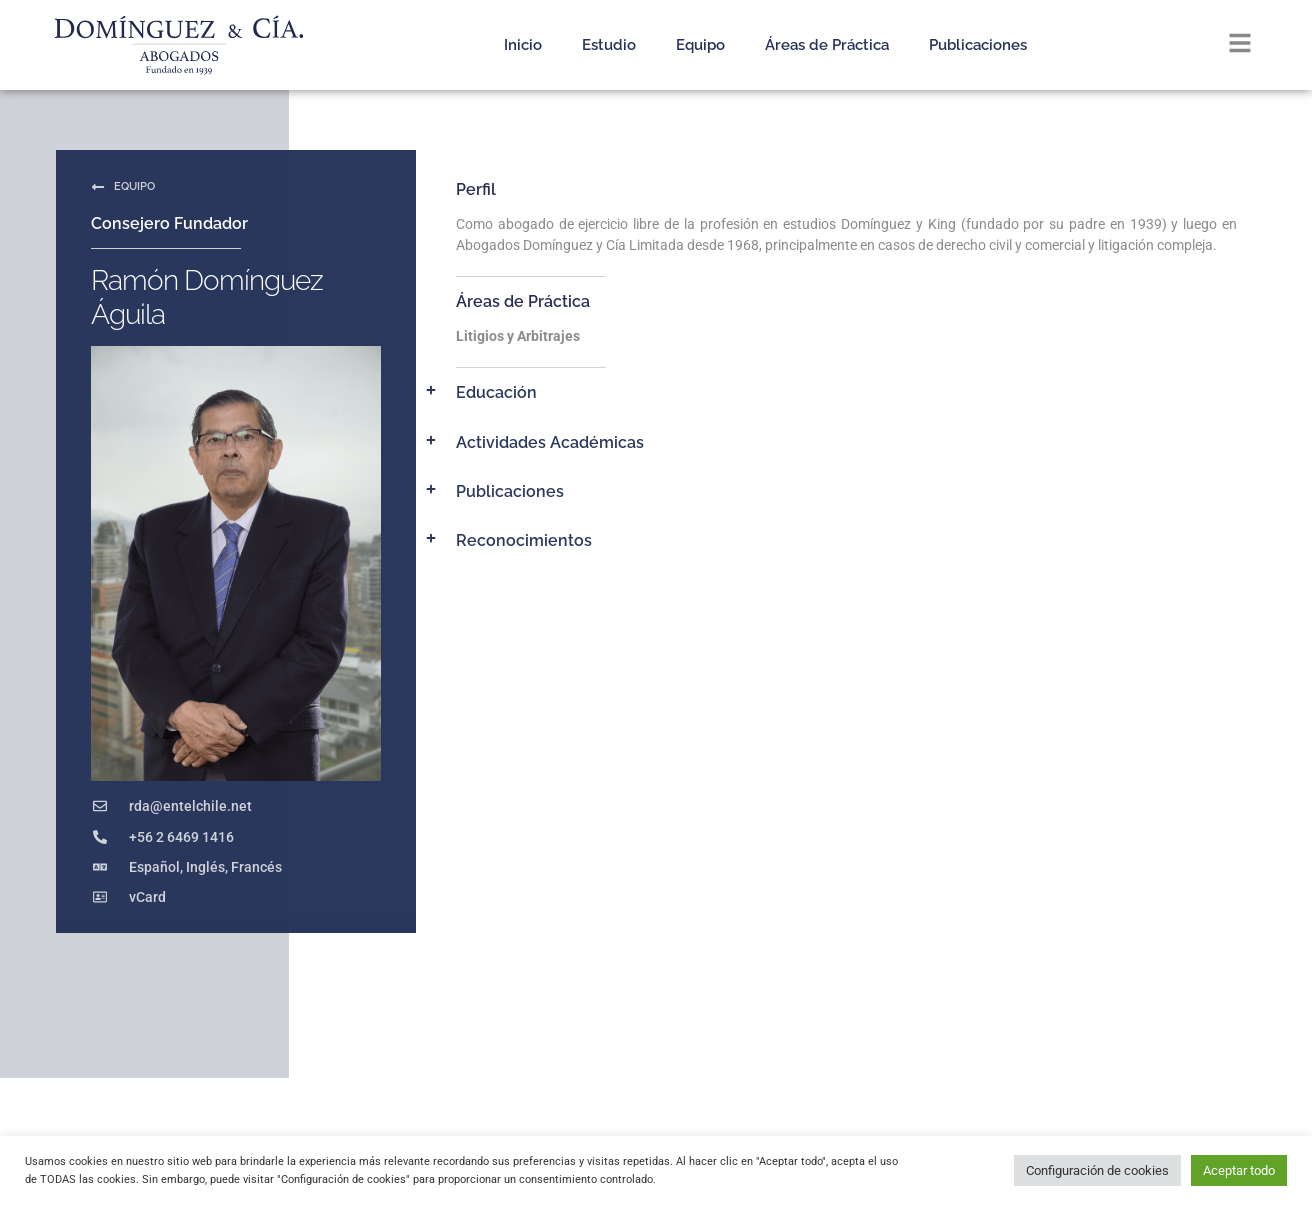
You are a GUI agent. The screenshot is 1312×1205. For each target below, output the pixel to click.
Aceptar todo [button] (1239, 1170)
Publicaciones (978, 45)
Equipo (700, 45)
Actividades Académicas (550, 442)
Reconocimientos (524, 540)
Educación (496, 392)
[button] (834, 392)
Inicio (523, 45)
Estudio (609, 45)
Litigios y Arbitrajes (518, 336)
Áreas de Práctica (827, 45)
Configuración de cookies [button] (1097, 1170)
